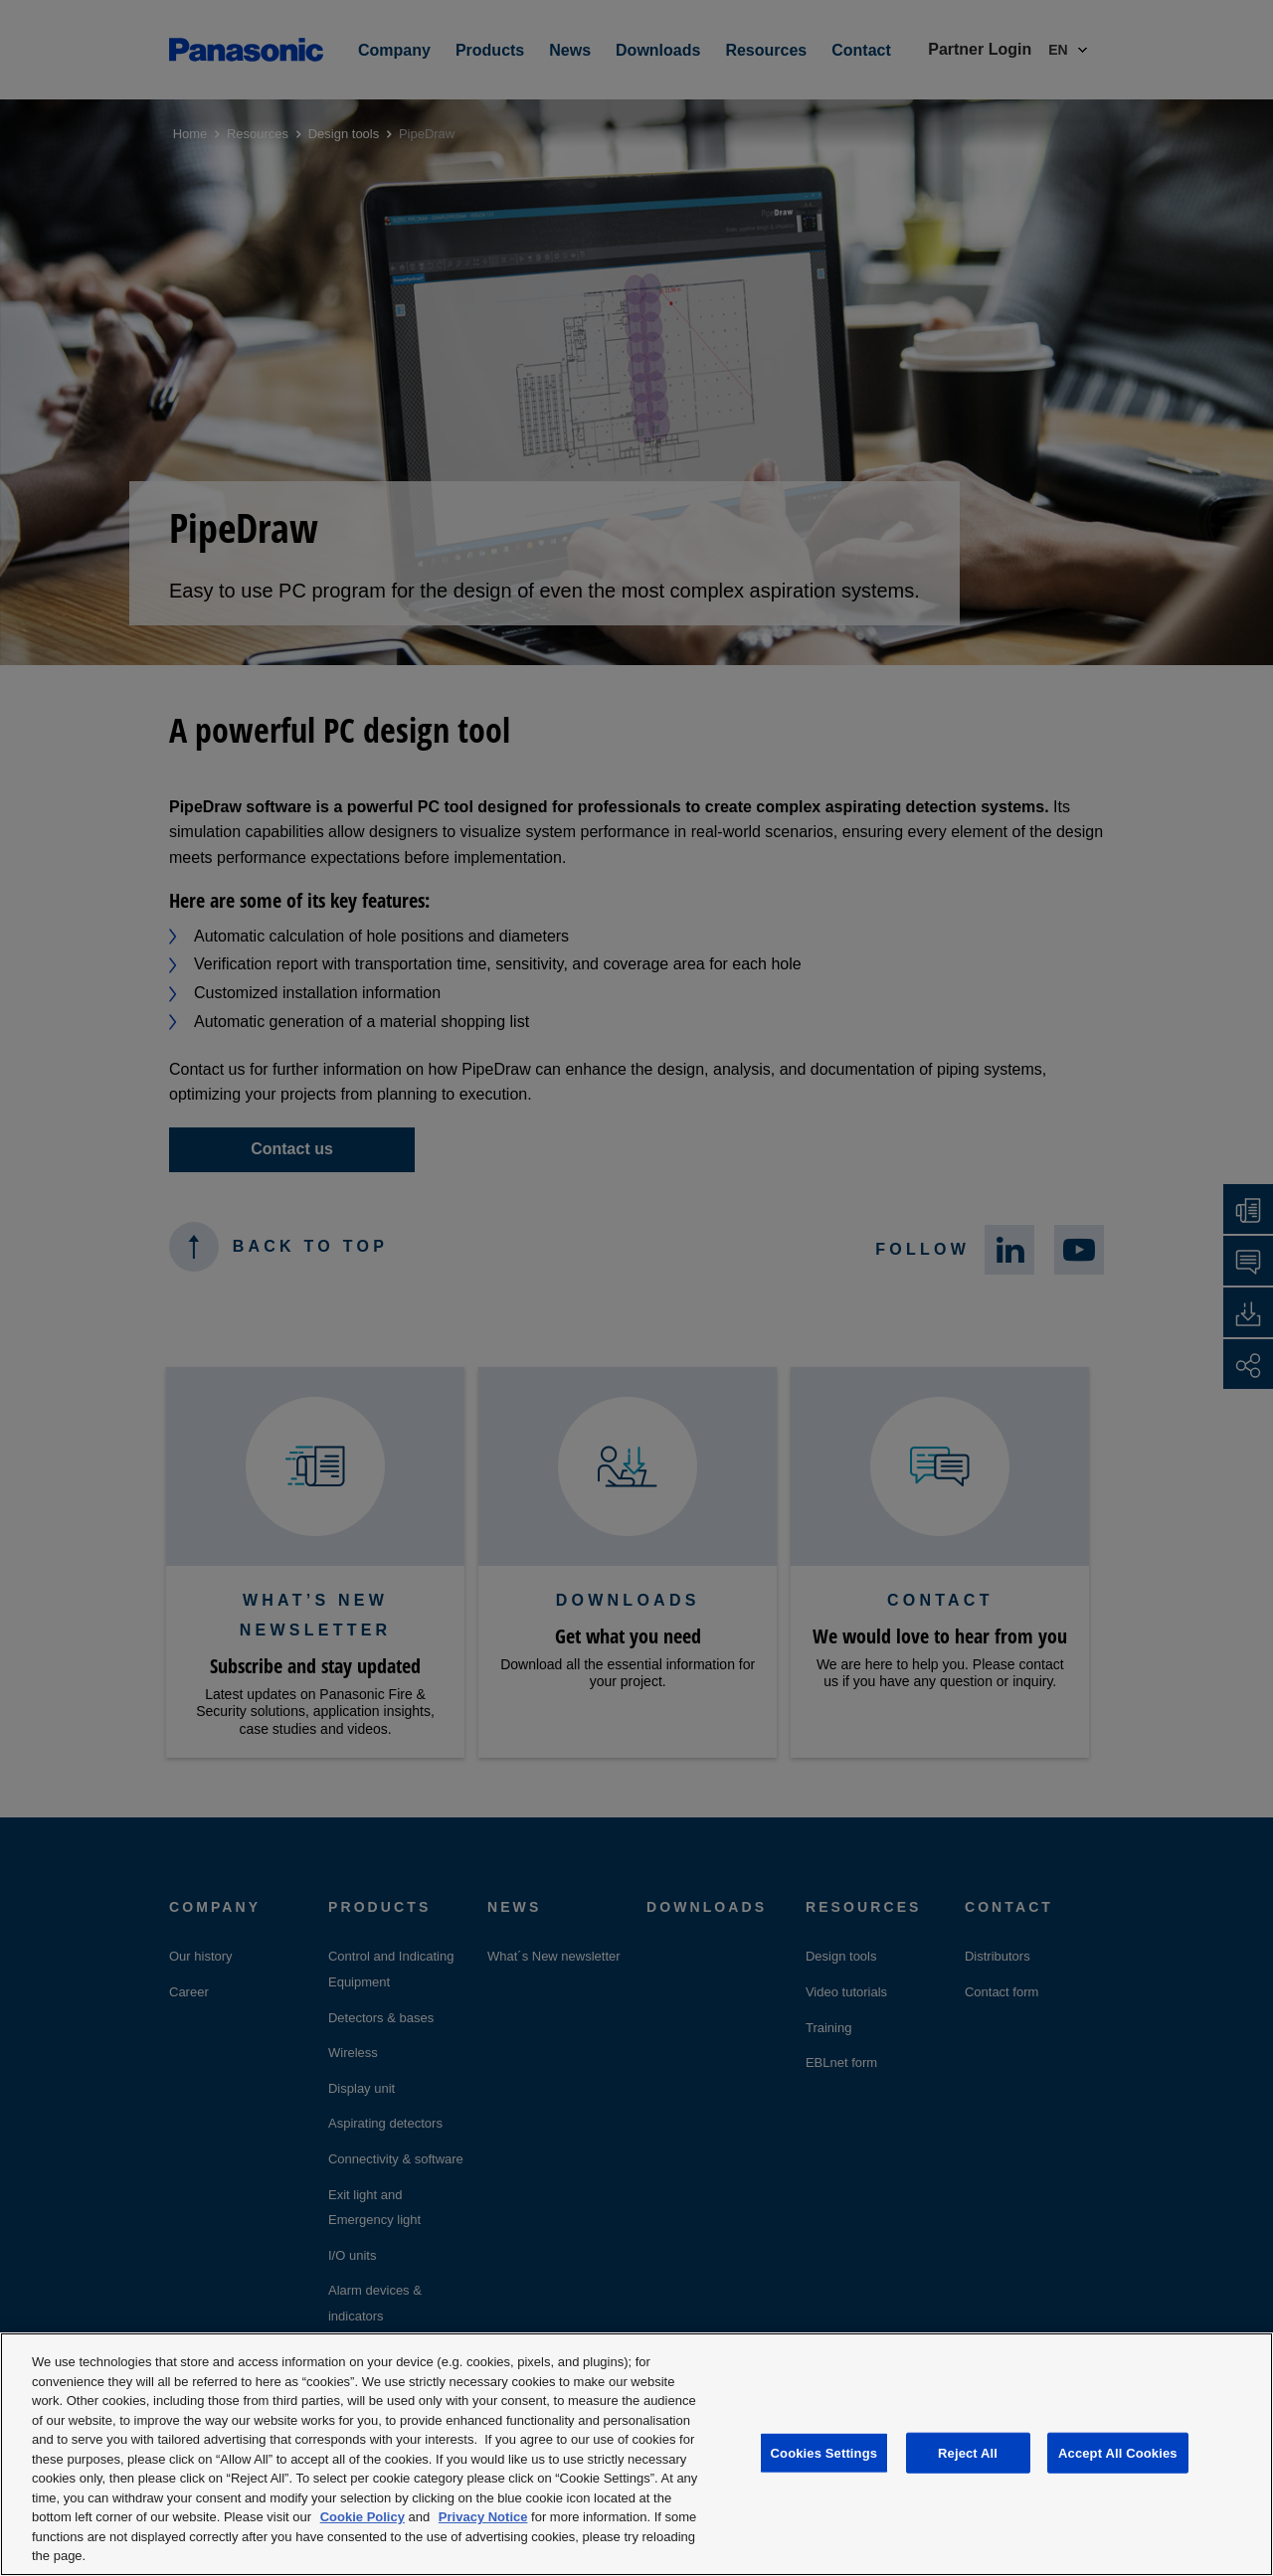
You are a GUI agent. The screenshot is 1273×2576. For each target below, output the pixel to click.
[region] (636, 2454)
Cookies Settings (824, 2452)
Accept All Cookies (1118, 2452)
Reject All (968, 2452)
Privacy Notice (483, 2516)
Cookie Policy (362, 2516)
